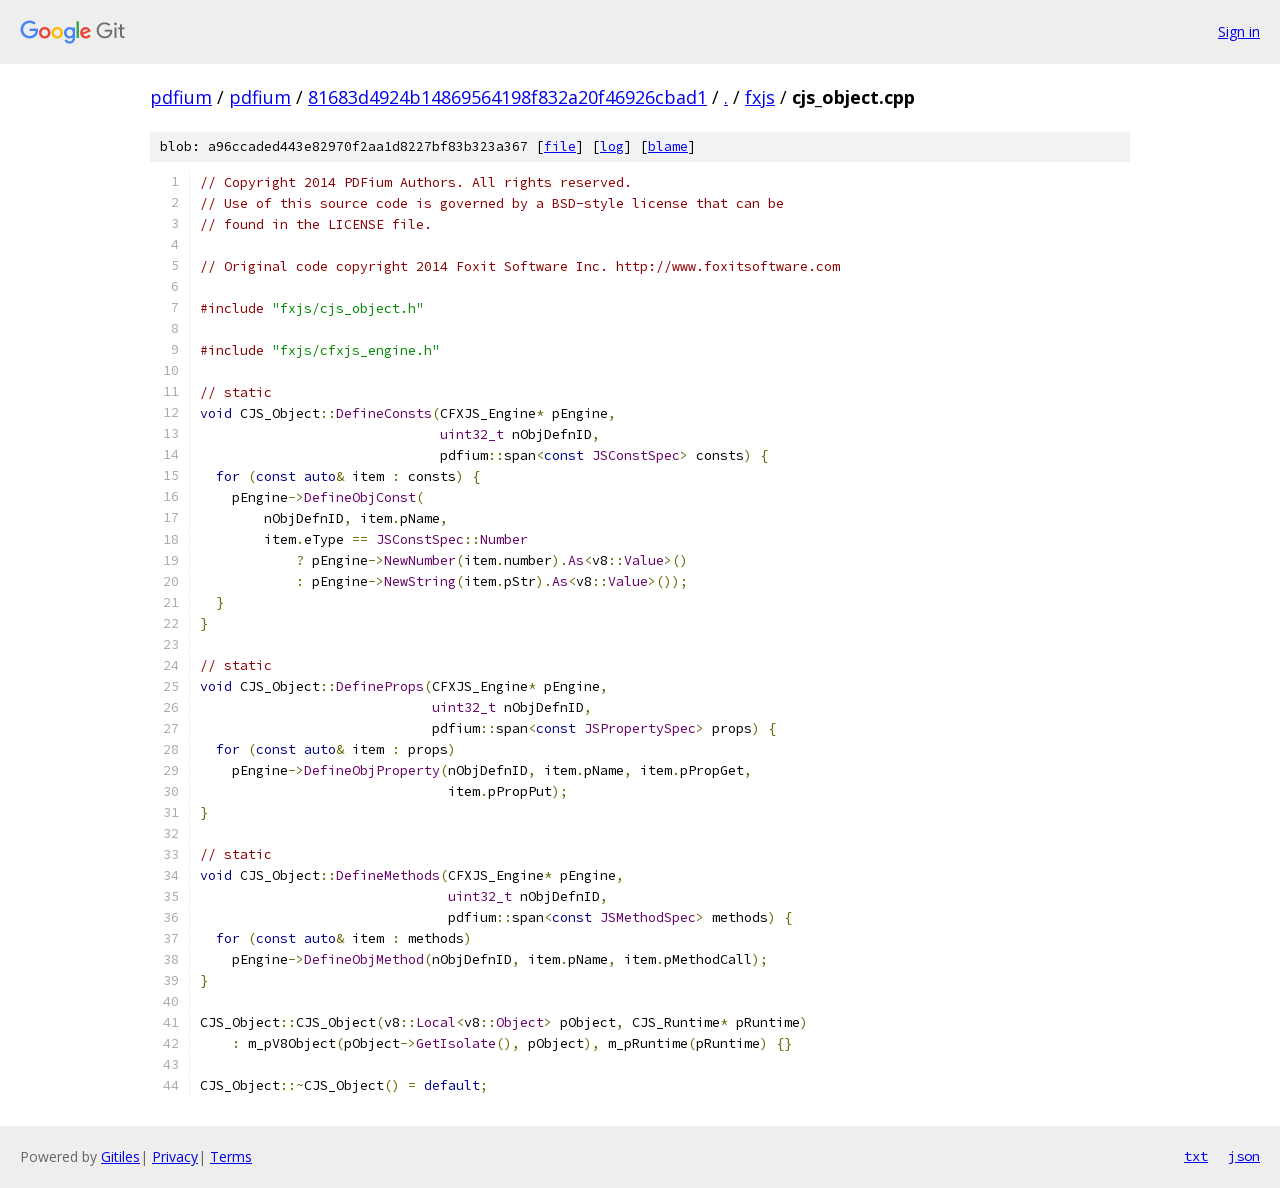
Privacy (175, 1156)
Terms (231, 1156)
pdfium (181, 97)
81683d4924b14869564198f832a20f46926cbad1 (507, 97)
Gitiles (120, 1156)
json (1244, 1156)
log (612, 146)
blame (668, 146)
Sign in (1239, 31)
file (560, 146)
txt (1196, 1156)
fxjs (760, 97)
